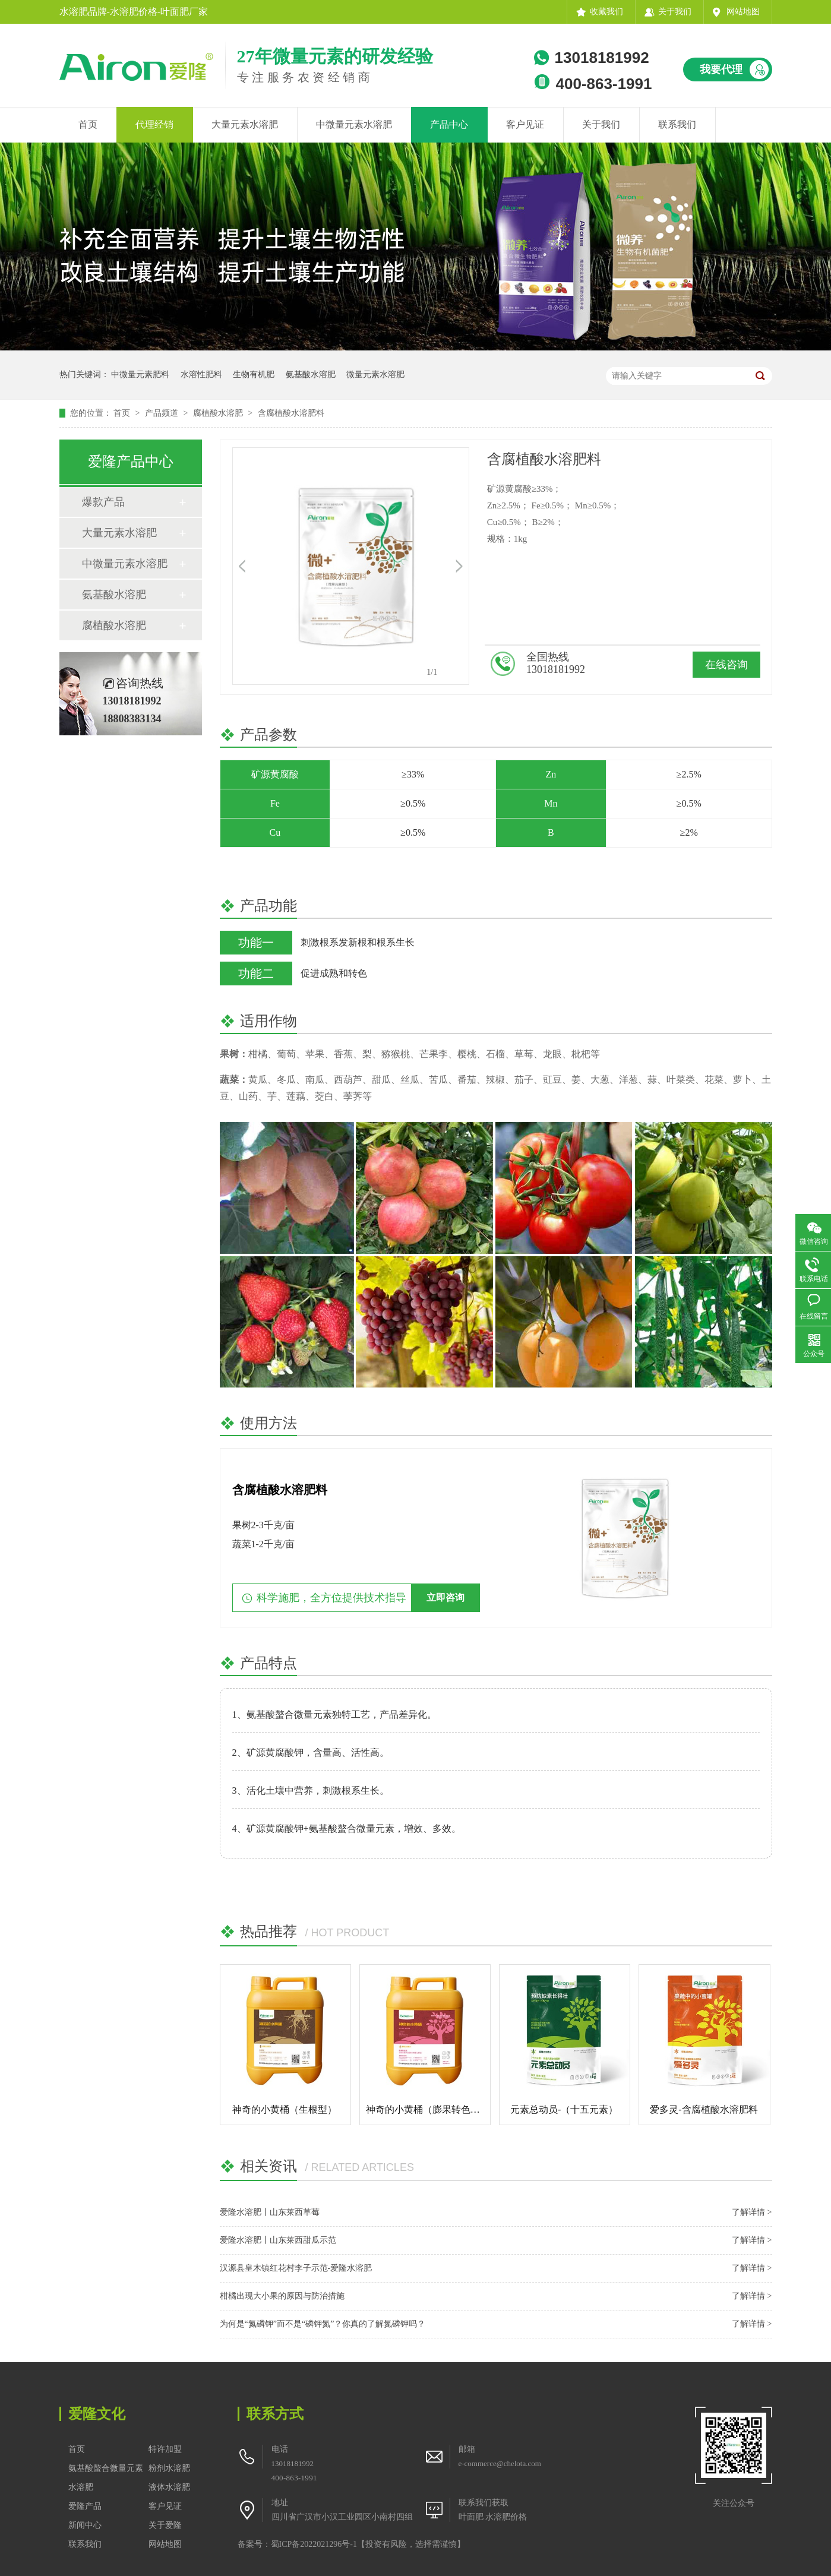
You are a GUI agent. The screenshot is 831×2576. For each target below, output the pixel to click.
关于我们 (674, 11)
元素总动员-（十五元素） (564, 2109)
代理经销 (154, 124)
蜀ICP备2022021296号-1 (314, 2544)
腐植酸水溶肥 (219, 413)
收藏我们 (606, 11)
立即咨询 (445, 1597)
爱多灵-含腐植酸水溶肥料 (703, 2109)
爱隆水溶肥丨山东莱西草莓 (270, 2212)
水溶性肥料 (201, 374)
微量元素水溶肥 (375, 374)
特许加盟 (165, 2449)
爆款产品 (103, 502)
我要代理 (721, 69)
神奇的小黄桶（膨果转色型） (427, 2109)
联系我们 (677, 124)
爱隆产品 (85, 2506)
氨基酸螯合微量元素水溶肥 (105, 2478)
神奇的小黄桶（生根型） (284, 2109)
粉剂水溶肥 (169, 2468)
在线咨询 (726, 665)
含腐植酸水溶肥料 (291, 413)
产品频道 (163, 413)
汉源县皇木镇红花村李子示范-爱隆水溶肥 (296, 2268)
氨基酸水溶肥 (311, 374)
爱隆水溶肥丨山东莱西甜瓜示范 (278, 2240)
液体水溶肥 (169, 2487)
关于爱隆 (165, 2525)
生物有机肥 (253, 374)
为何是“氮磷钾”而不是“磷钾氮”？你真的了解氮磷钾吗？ (323, 2323)
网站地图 (743, 11)
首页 (87, 124)
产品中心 (449, 124)
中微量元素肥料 (140, 374)
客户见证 (525, 124)
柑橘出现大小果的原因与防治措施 (282, 2295)
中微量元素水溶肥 (354, 124)
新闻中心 (85, 2525)
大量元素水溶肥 (244, 124)
